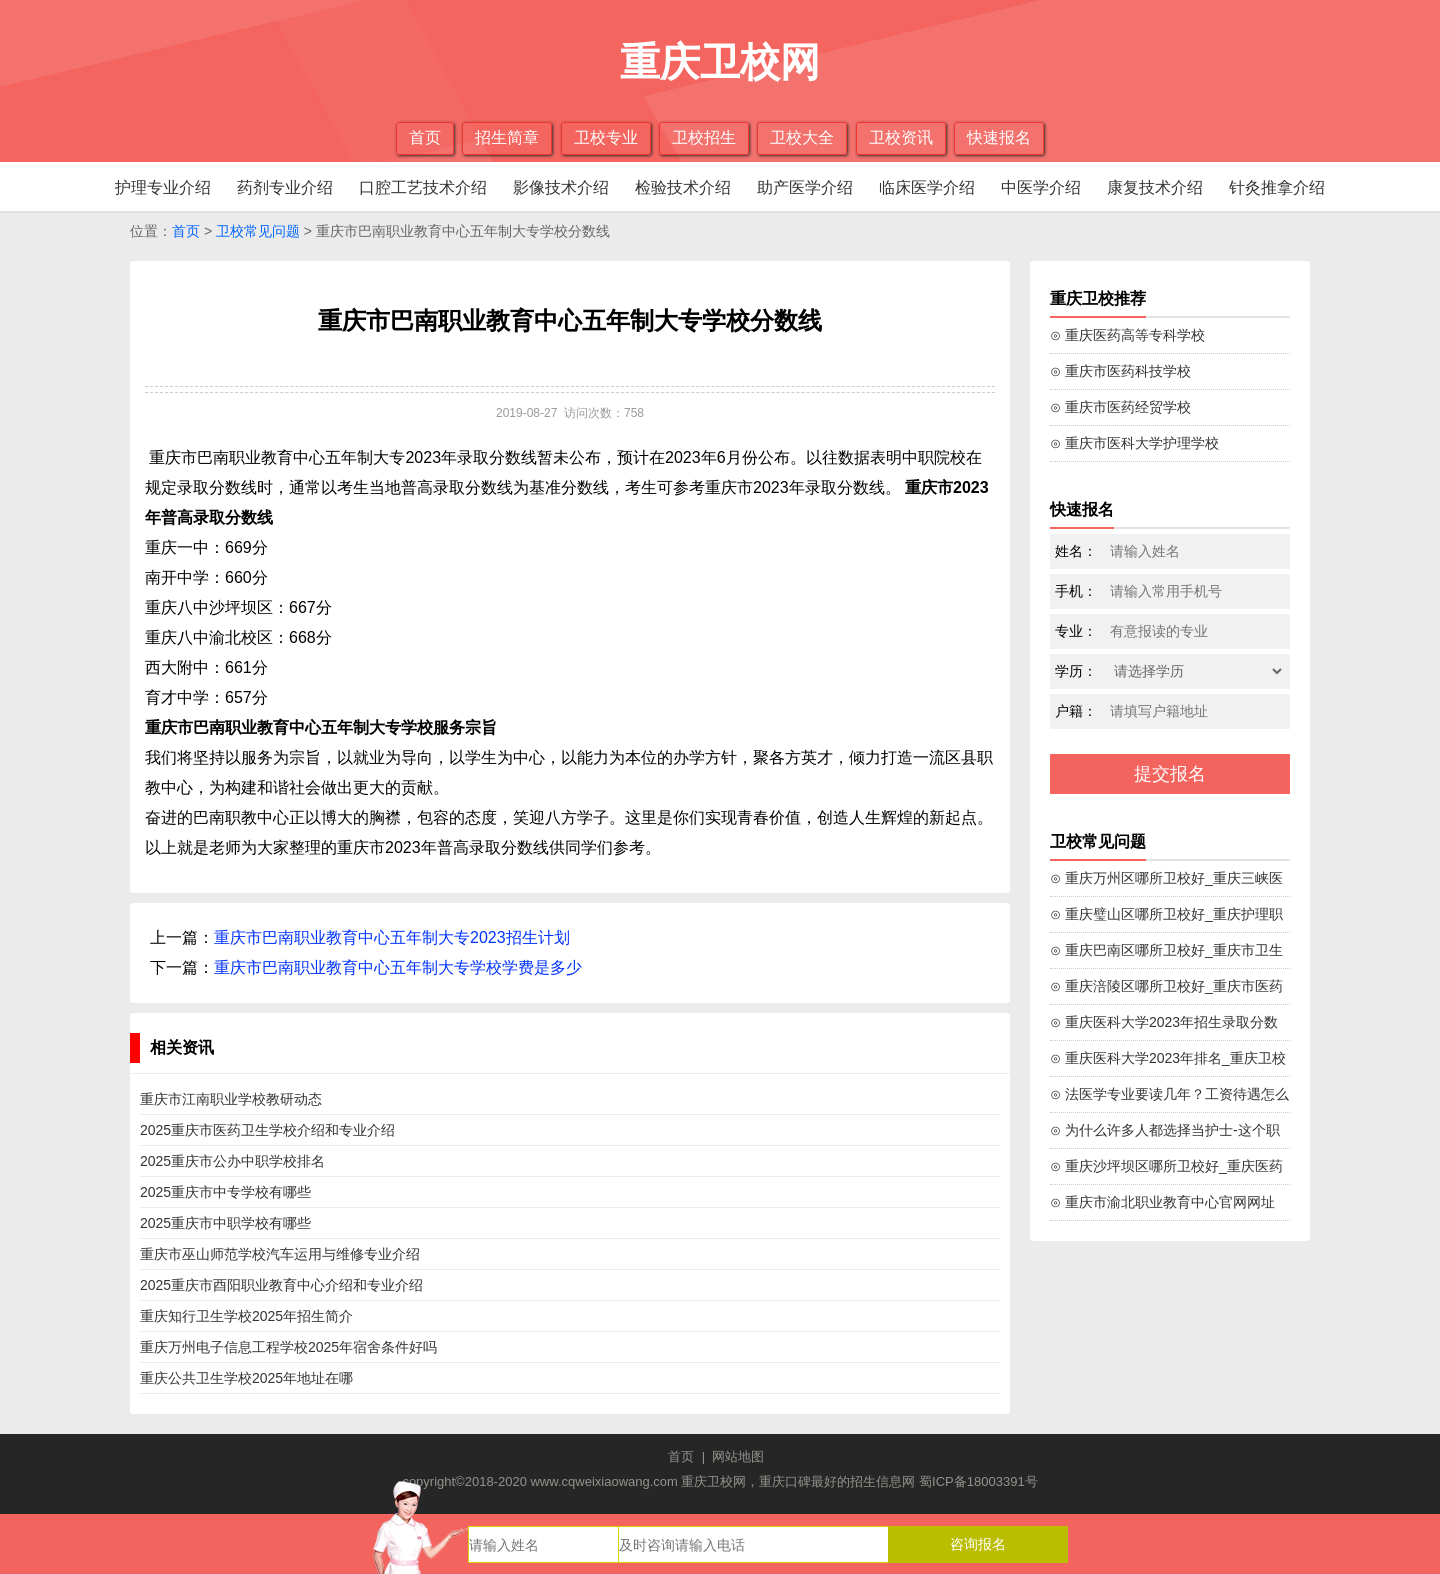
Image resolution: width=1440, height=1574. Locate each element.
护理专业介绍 (163, 187)
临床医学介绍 (927, 187)
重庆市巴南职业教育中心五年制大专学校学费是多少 (398, 967)
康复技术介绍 (1155, 187)
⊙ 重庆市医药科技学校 (1120, 371)
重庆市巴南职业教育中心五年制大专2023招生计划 (392, 937)
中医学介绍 (1041, 187)
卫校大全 (802, 137)
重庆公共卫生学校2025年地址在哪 (246, 1378)
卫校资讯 (901, 137)
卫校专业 (606, 137)
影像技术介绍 (561, 187)
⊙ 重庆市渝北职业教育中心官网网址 (1162, 1202)
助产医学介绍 (805, 187)
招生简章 (507, 137)
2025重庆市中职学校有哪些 (225, 1223)
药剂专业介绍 (285, 187)
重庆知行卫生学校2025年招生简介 (246, 1316)
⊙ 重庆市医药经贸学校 (1120, 407)
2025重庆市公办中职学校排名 (232, 1161)
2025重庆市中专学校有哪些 (225, 1192)
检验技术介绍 (683, 187)
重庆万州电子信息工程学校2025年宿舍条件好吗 (288, 1347)
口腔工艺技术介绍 (423, 187)
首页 (425, 137)
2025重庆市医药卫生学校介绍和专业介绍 (267, 1130)
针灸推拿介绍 (1277, 187)
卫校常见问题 (258, 231)
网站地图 (738, 1456)
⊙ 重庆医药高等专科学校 (1127, 335)
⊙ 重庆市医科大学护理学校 (1134, 443)
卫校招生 (704, 137)
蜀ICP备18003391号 (978, 1481)
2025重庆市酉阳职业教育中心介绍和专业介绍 (281, 1285)
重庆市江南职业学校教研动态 (231, 1099)
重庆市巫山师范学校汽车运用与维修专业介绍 (280, 1254)
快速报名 (999, 137)
